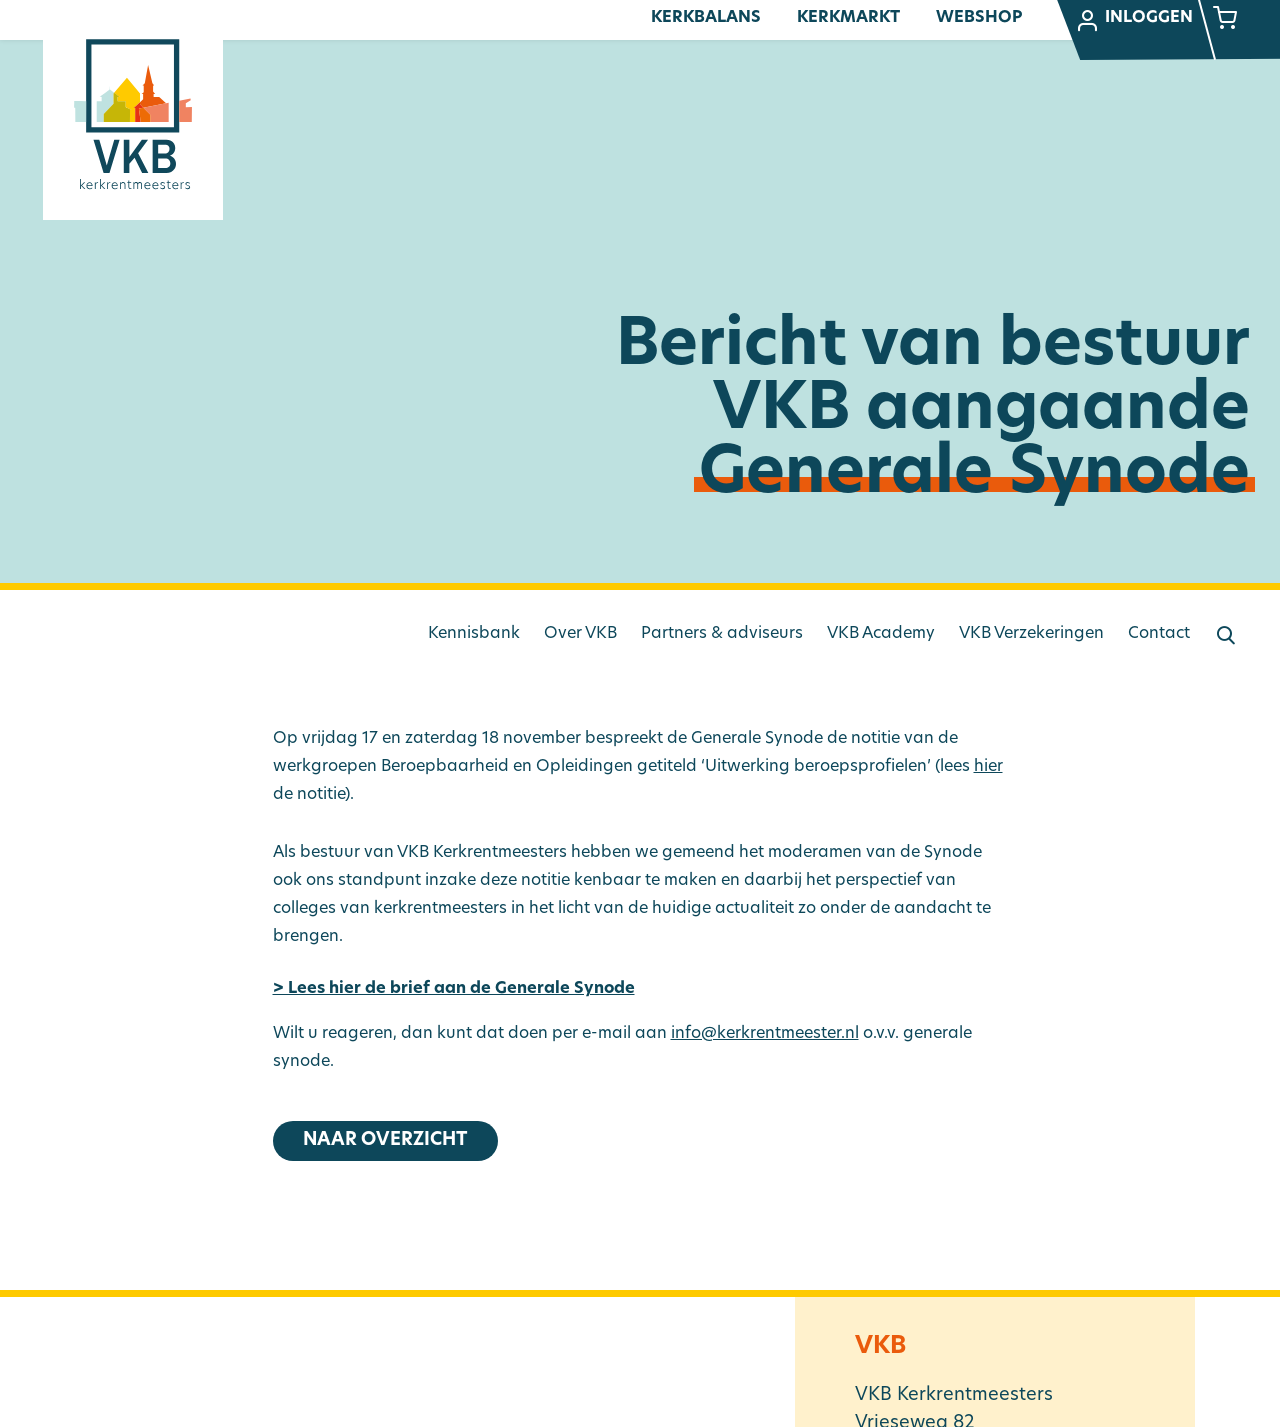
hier (988, 767)
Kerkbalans (706, 18)
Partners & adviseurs (722, 634)
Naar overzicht (385, 1140)
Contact (1159, 634)
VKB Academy (881, 634)
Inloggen (1134, 21)
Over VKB (580, 634)
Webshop (979, 18)
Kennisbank (474, 634)
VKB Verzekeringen (1031, 634)
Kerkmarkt (848, 18)
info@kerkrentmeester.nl (765, 1034)
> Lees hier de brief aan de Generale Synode (454, 989)
